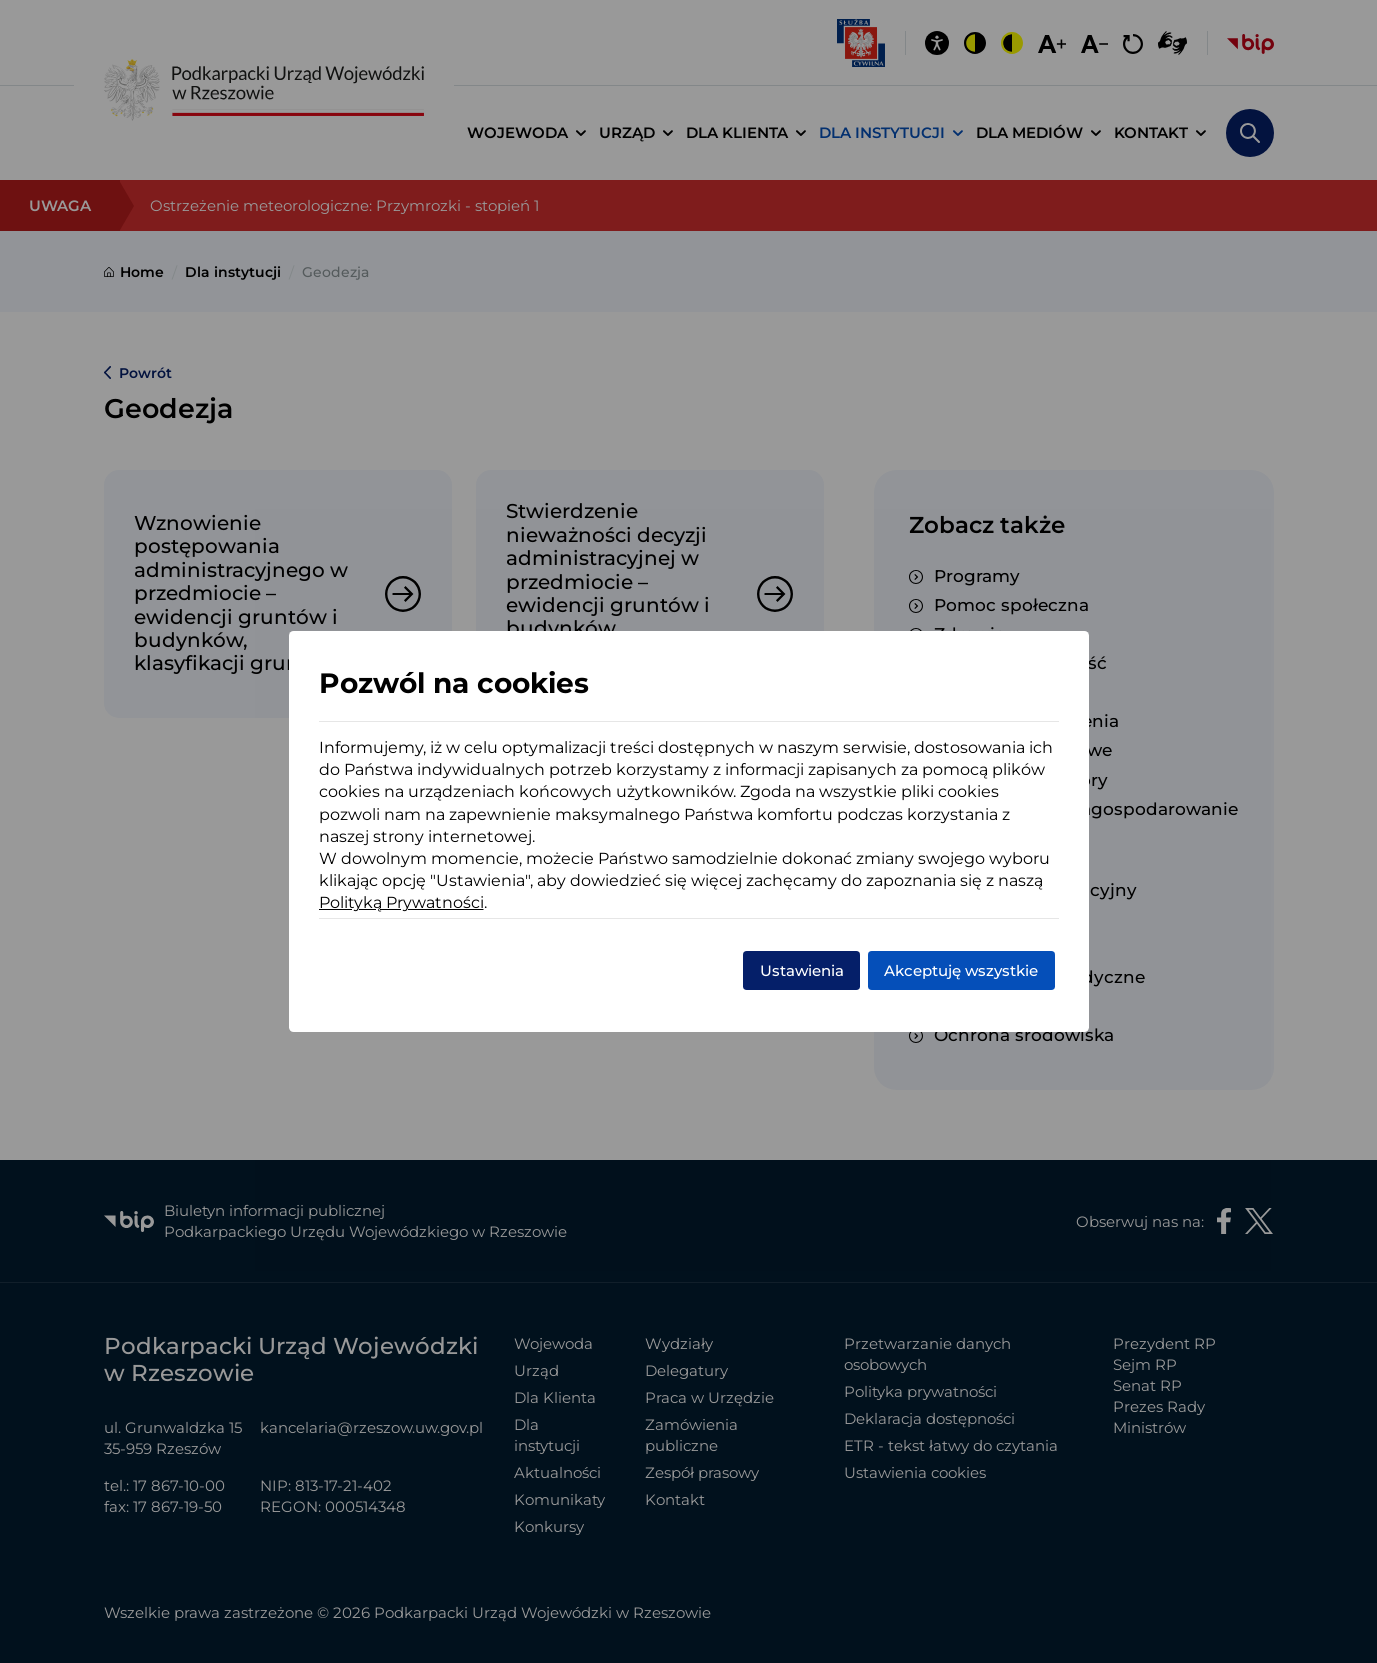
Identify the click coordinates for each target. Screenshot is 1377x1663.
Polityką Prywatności (401, 902)
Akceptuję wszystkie (961, 970)
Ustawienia (802, 970)
